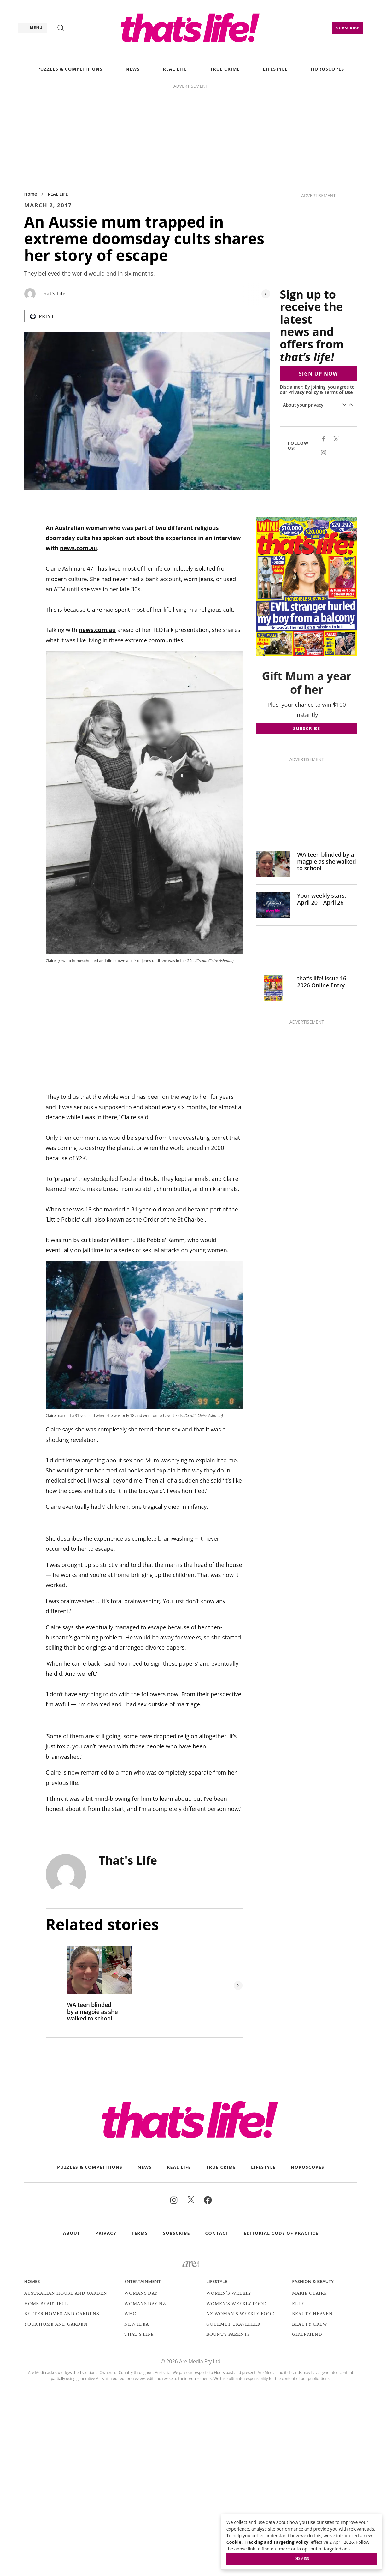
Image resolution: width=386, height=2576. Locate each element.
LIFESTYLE (275, 69)
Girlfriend (307, 2334)
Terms (140, 2233)
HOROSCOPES (327, 69)
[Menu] (32, 28)
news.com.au (78, 548)
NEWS (133, 69)
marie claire (309, 2293)
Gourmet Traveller (233, 2324)
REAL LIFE (175, 69)
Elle (298, 2303)
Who (130, 2313)
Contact (216, 2233)
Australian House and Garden (65, 2293)
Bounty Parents (228, 2334)
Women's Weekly (228, 2293)
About (71, 2233)
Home (30, 194)
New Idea (136, 2324)
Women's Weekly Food (236, 2303)
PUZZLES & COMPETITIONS (69, 69)
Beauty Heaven (312, 2313)
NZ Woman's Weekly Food (240, 2313)
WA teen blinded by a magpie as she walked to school (92, 2012)
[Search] (60, 28)
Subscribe (347, 28)
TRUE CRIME (225, 69)
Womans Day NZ (145, 2303)
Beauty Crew (309, 2324)
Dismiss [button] (301, 2558)
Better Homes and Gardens (61, 2313)
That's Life (53, 294)
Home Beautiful (46, 2303)
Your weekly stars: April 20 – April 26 (321, 899)
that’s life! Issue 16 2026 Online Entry (321, 982)
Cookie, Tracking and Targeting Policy (267, 2542)
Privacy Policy (303, 392)
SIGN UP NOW (318, 373)
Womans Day (141, 2293)
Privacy (105, 2233)
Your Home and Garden (56, 2324)
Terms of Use (338, 392)
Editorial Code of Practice (281, 2233)
